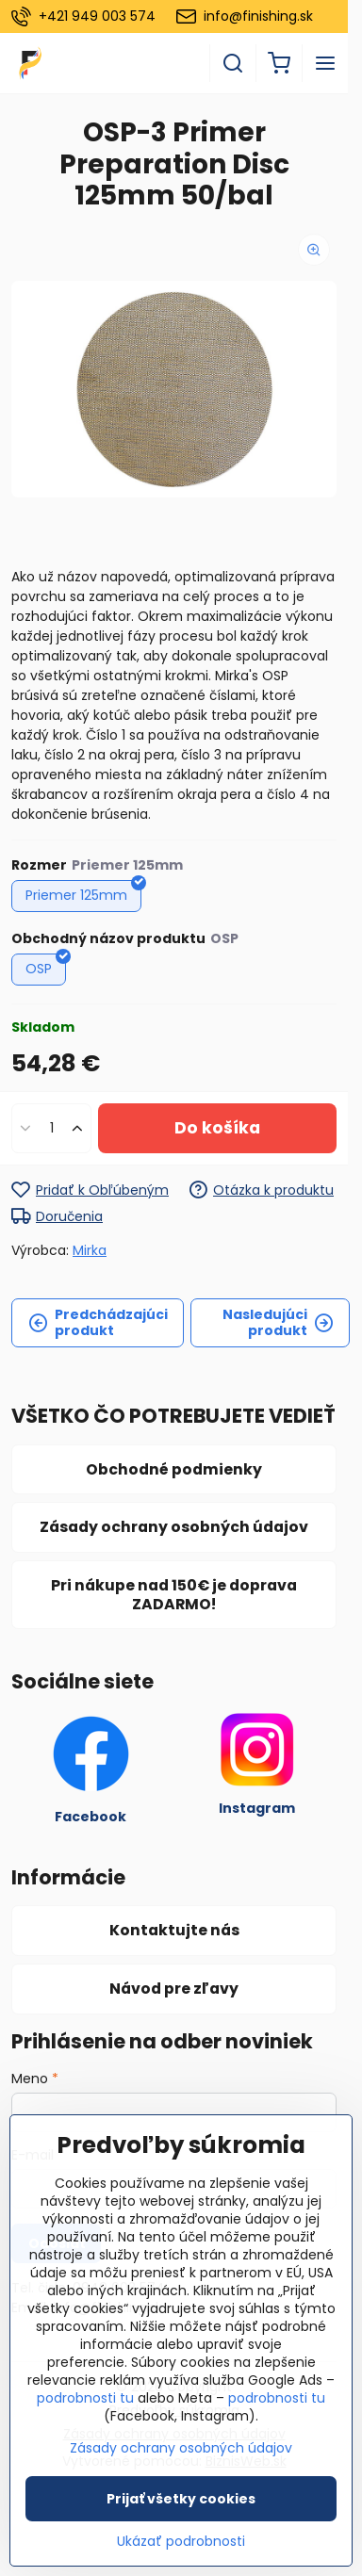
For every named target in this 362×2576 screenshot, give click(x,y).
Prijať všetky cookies (181, 2498)
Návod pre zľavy (174, 1988)
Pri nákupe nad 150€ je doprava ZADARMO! (174, 1594)
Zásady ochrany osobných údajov (174, 1527)
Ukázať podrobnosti (181, 2542)
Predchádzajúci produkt (98, 1323)
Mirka (90, 1250)
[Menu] (325, 63)
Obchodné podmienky (174, 1469)
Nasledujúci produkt (278, 1323)
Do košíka (217, 1128)
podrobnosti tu (85, 2398)
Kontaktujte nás (174, 1930)
